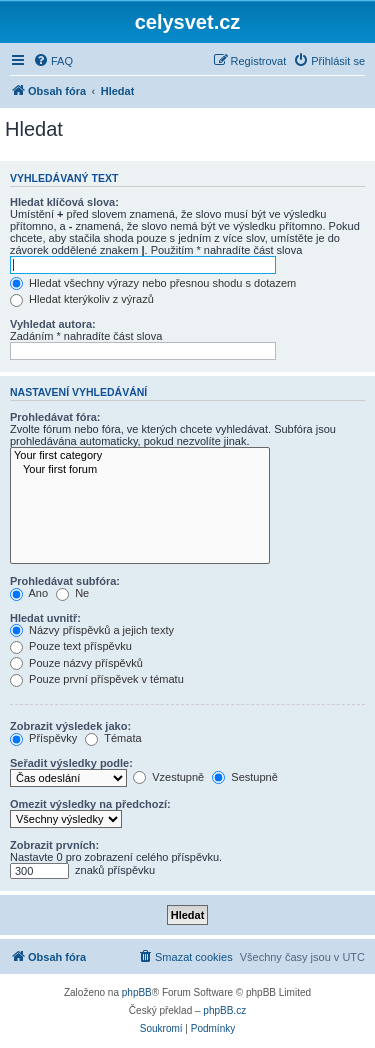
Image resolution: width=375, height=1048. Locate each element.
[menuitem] (53, 61)
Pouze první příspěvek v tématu (97, 679)
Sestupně (245, 777)
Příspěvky (43, 738)
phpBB (137, 992)
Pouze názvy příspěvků (76, 663)
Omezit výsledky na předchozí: (90, 804)
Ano (29, 593)
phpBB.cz (224, 1010)
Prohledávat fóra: (55, 417)
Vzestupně (168, 777)
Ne (72, 593)
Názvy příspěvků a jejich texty (92, 630)
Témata (113, 738)
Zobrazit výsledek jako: (70, 726)
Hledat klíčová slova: (64, 202)
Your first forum (140, 470)
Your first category (140, 456)
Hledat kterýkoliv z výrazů (82, 299)
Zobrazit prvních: (54, 845)
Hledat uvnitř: (45, 618)
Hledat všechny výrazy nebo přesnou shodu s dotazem (153, 283)
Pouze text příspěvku (71, 646)
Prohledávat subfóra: (65, 581)
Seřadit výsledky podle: (71, 763)
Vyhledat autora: (53, 324)
